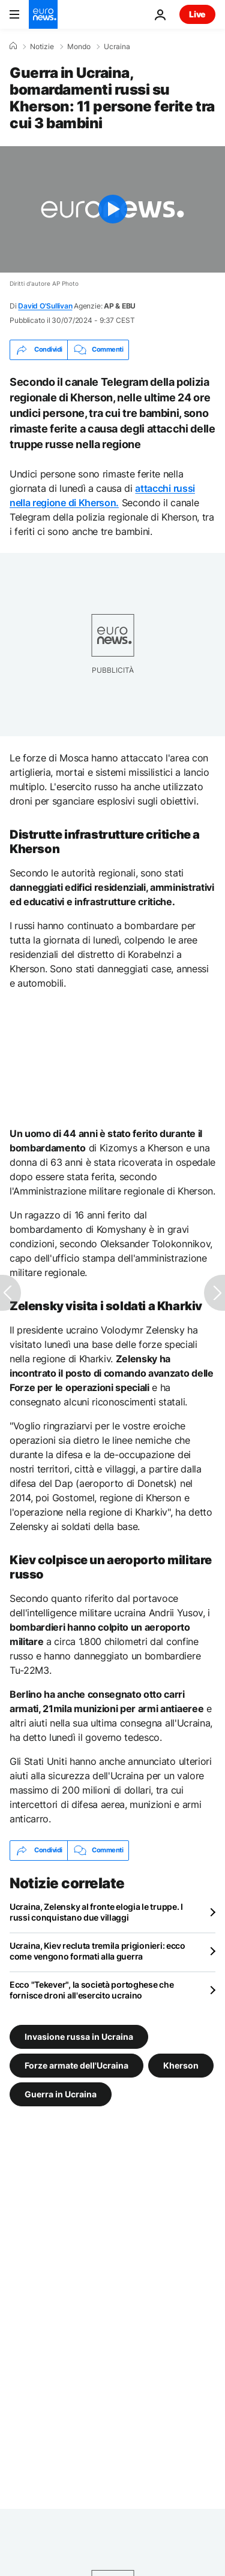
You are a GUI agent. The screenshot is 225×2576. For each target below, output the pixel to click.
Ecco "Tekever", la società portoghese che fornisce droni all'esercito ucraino (92, 1989)
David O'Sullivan (45, 305)
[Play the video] (112, 209)
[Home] (13, 46)
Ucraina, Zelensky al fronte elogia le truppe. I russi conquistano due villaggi (96, 1911)
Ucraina (117, 46)
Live (197, 14)
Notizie (42, 46)
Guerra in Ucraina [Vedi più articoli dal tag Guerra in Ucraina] (61, 2093)
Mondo (79, 46)
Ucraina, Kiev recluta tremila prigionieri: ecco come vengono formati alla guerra (97, 1950)
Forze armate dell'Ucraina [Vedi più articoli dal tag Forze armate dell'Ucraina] (76, 2065)
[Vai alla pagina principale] (43, 14)
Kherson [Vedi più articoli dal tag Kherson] (181, 2065)
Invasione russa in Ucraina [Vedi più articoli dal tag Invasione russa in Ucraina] (79, 2036)
